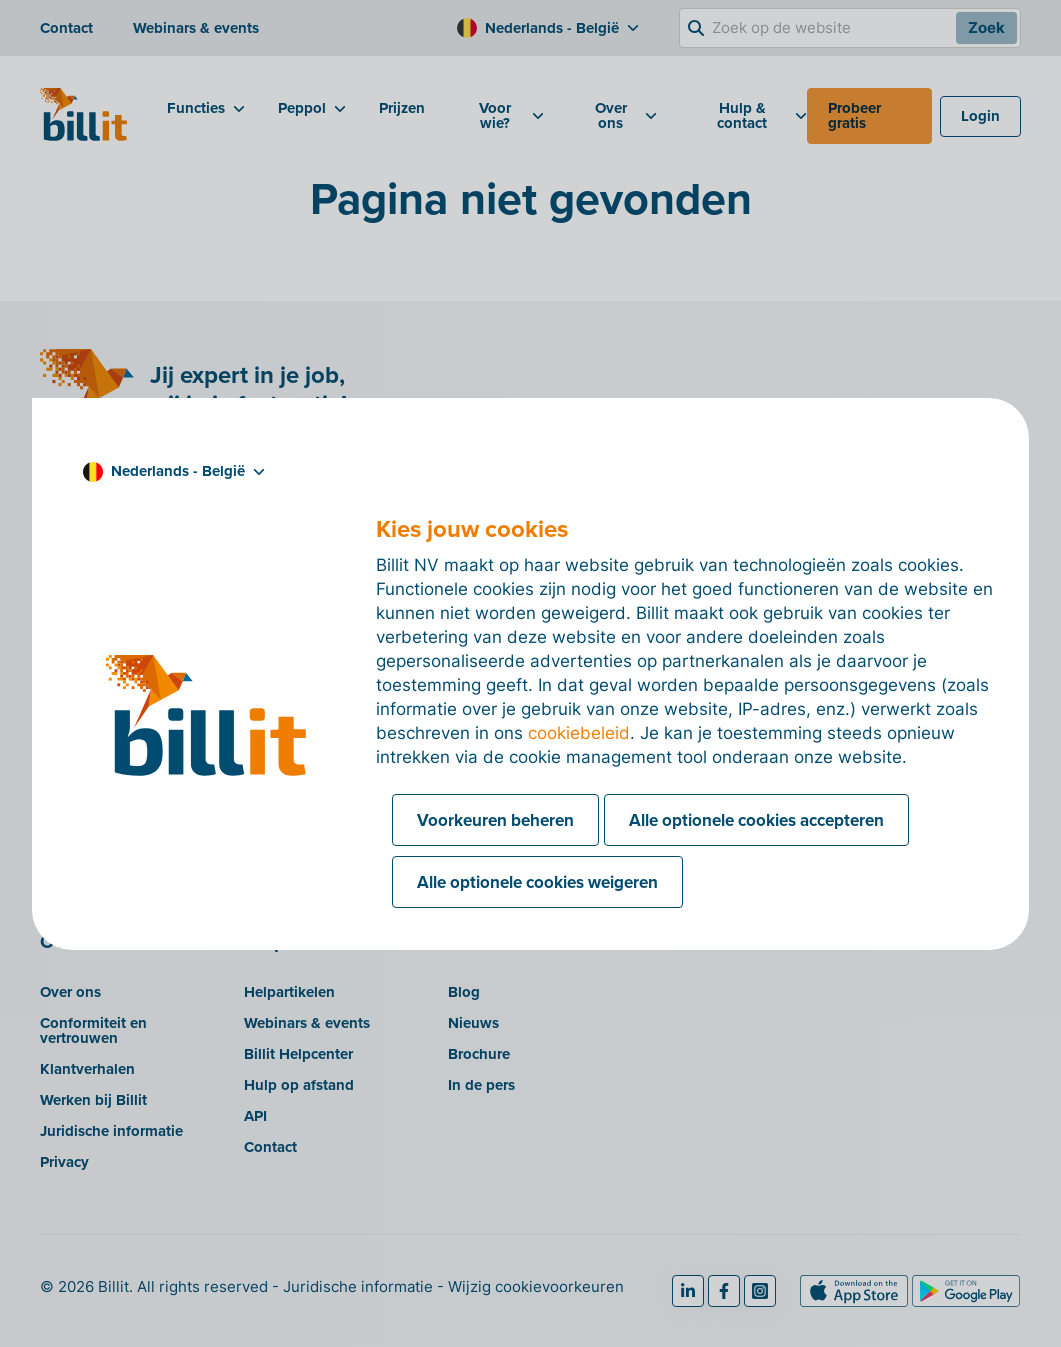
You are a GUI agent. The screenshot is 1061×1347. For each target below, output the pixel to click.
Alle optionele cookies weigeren (537, 882)
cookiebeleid (579, 733)
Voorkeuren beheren (495, 820)
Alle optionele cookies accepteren (756, 820)
